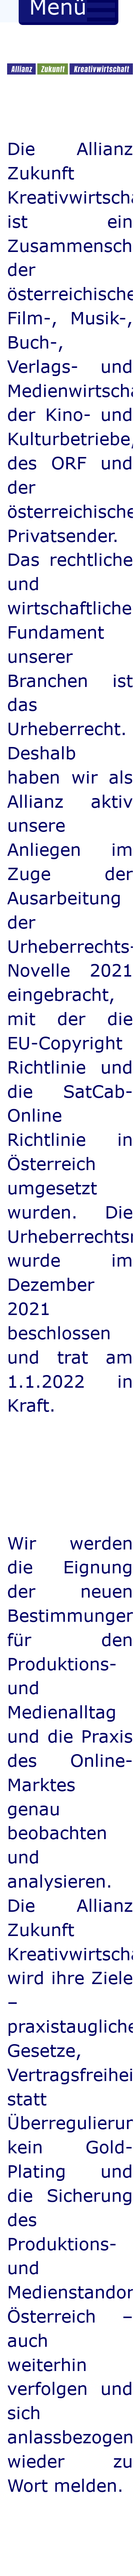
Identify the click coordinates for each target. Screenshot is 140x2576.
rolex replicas (45, 1450)
